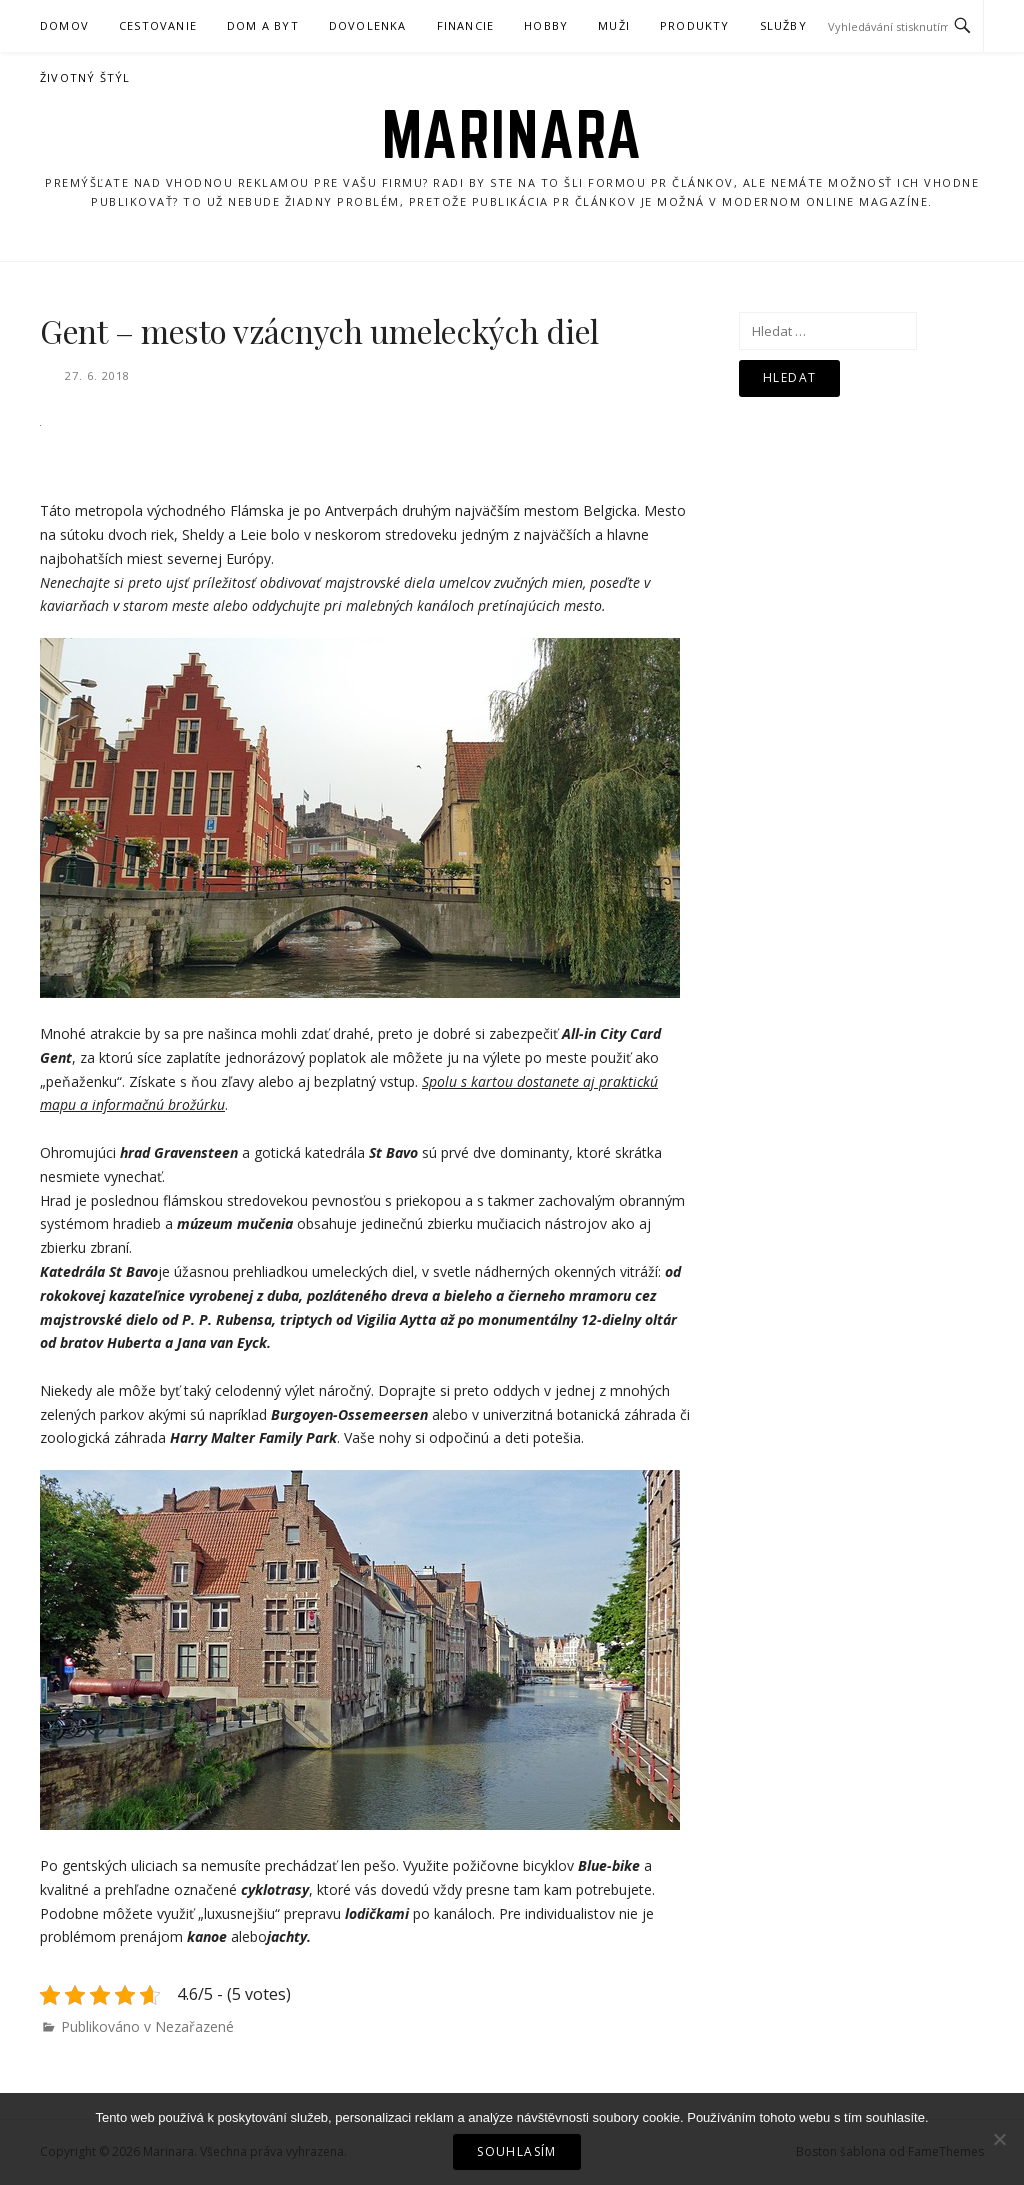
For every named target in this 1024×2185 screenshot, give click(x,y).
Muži (614, 25)
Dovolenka (368, 25)
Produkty (695, 25)
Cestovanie (158, 25)
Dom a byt (263, 25)
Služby (783, 25)
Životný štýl (85, 77)
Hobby (546, 25)
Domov (64, 25)
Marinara (512, 134)
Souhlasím (517, 2151)
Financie (466, 25)
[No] (999, 2139)
